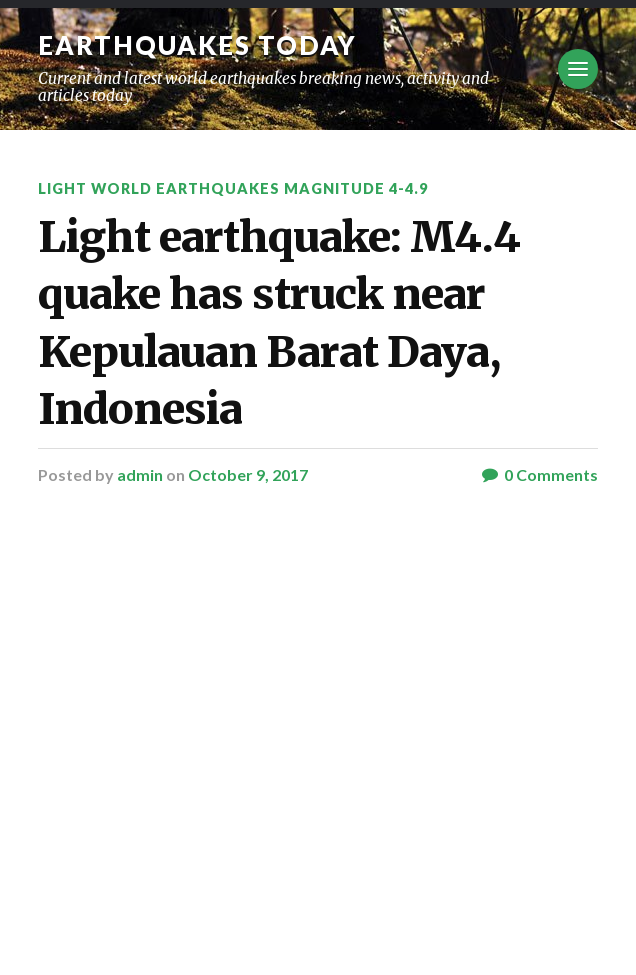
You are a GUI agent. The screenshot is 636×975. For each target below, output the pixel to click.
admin (140, 474)
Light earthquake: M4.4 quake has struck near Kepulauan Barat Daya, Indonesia (279, 323)
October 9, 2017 (248, 474)
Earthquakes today (197, 45)
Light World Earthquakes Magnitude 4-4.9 (233, 188)
